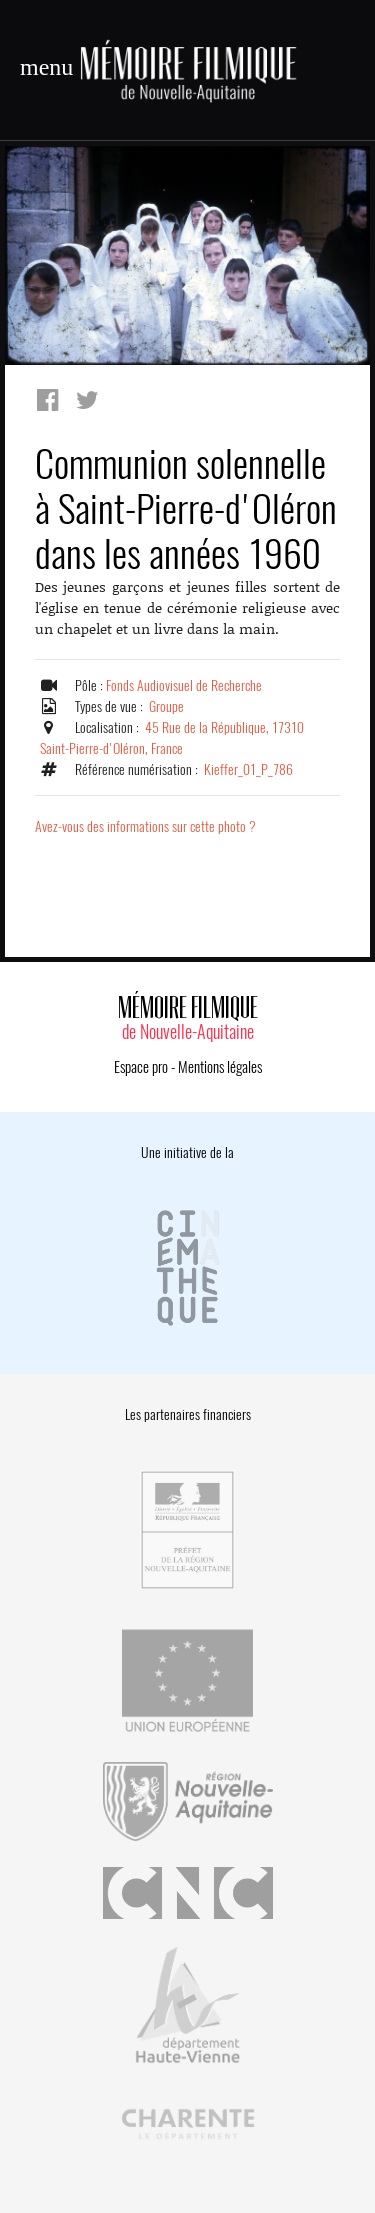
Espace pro (141, 1067)
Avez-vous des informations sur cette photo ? (145, 826)
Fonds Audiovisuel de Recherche (184, 685)
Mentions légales (220, 1067)
